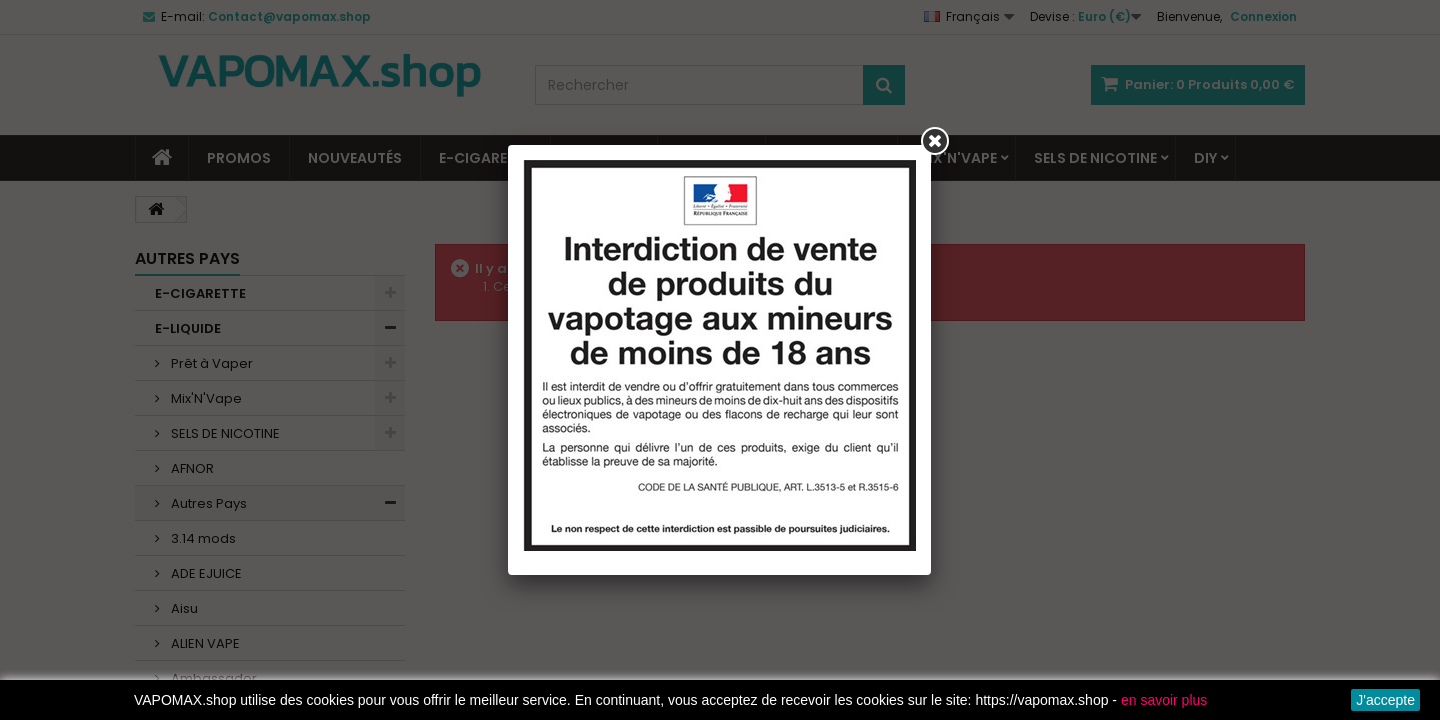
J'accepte (1385, 700)
